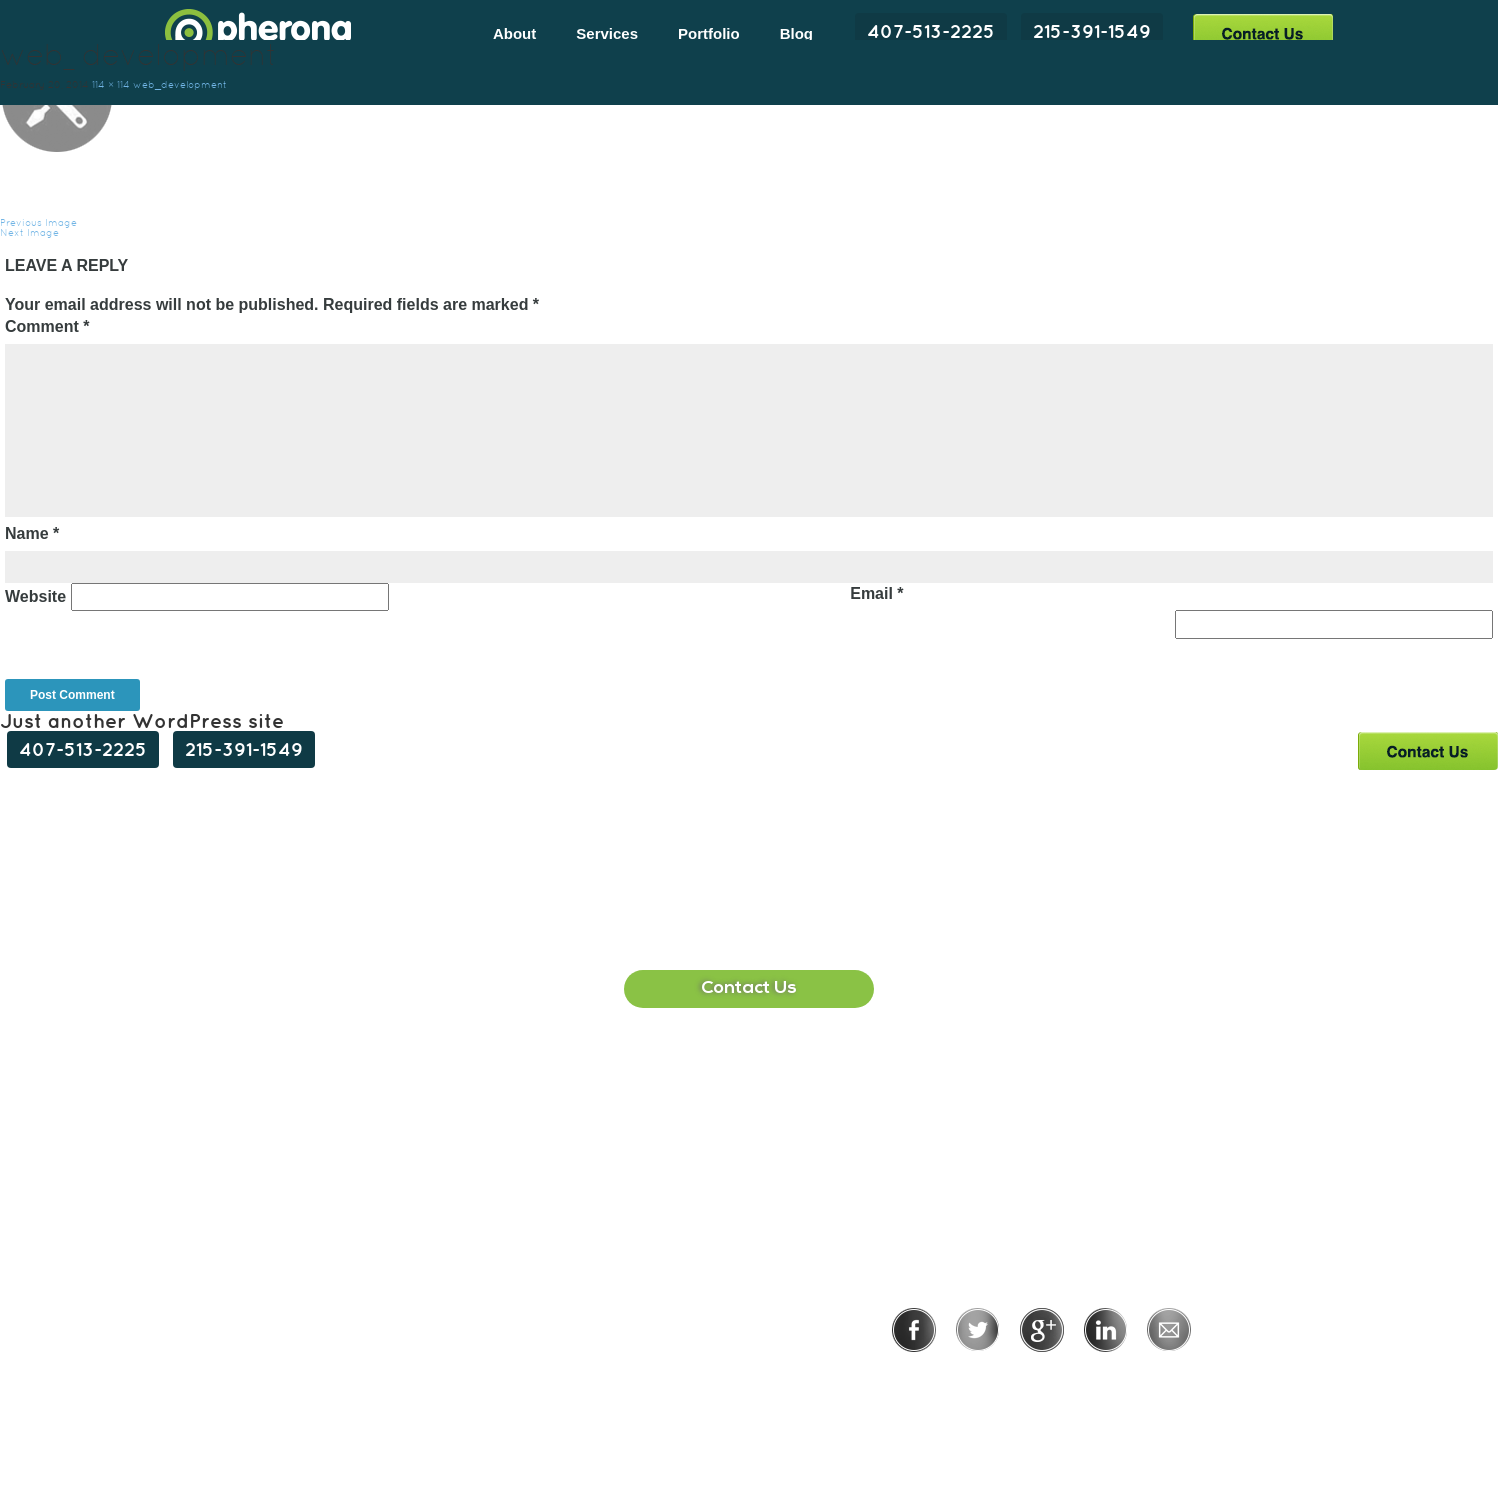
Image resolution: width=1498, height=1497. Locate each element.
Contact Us (1262, 32)
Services (607, 33)
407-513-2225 (931, 31)
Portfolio (709, 33)
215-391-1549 (1092, 31)
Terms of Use (1110, 1379)
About (514, 33)
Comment (47, 326)
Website (35, 596)
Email (876, 593)
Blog (796, 33)
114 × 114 (111, 84)
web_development (180, 84)
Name (32, 533)
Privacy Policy (976, 1379)
